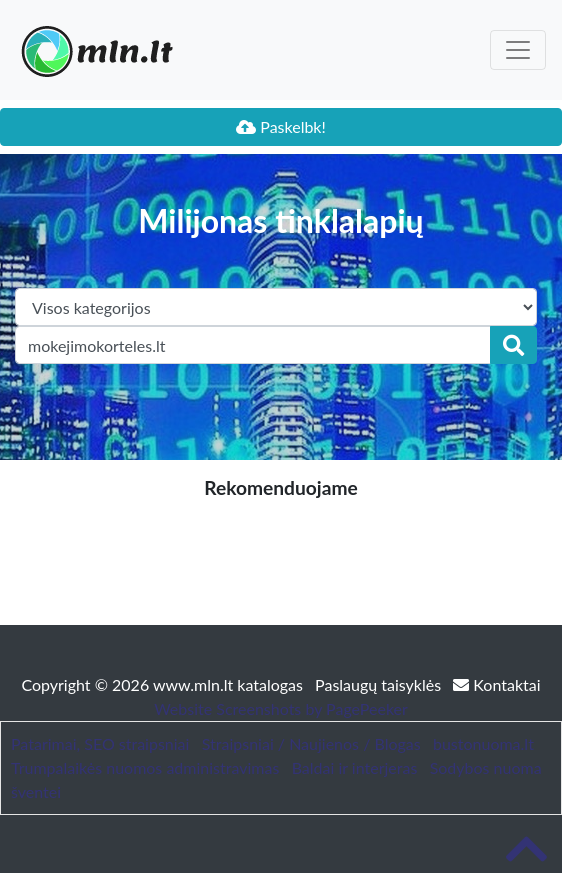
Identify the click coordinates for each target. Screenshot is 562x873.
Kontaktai (496, 684)
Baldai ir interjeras (355, 767)
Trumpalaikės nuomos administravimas (145, 767)
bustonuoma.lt (483, 743)
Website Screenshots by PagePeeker (281, 708)
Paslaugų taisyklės (380, 684)
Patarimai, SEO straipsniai (100, 743)
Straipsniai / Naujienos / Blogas (311, 743)
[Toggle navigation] (518, 50)
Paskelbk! (281, 126)
